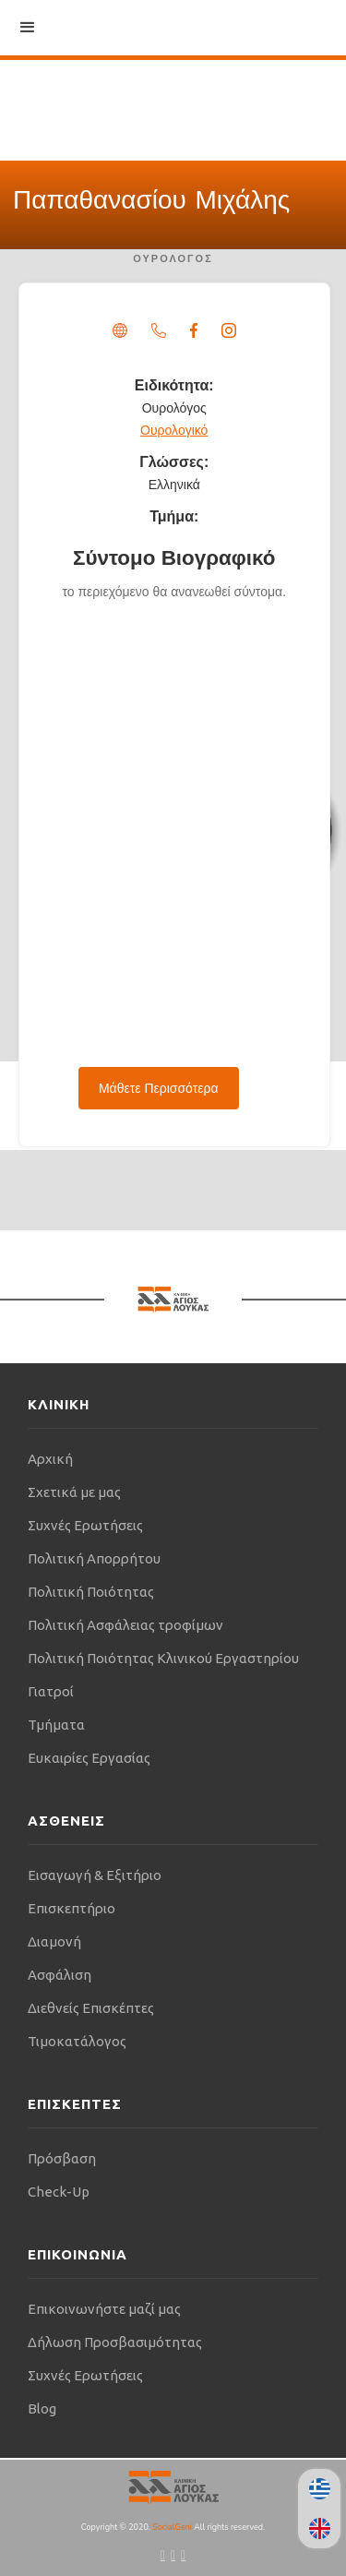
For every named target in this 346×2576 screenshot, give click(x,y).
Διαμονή (54, 1941)
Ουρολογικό (174, 430)
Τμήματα (56, 1724)
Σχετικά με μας (74, 1492)
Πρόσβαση (62, 2158)
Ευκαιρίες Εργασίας (89, 1758)
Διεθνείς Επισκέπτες (91, 2008)
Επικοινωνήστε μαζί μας (104, 2309)
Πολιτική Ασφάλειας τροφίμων (125, 1625)
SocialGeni (173, 2527)
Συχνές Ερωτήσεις (85, 1525)
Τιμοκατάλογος (77, 2041)
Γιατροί (51, 1691)
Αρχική (50, 1459)
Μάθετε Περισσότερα (159, 1088)
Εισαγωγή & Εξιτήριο (94, 1875)
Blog (42, 2408)
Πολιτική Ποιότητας (91, 1592)
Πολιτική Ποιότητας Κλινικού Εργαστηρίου (163, 1658)
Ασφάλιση (59, 1975)
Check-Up (58, 2191)
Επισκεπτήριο (71, 1908)
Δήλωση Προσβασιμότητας (115, 2342)
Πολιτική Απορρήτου (94, 1558)
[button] (27, 27)
